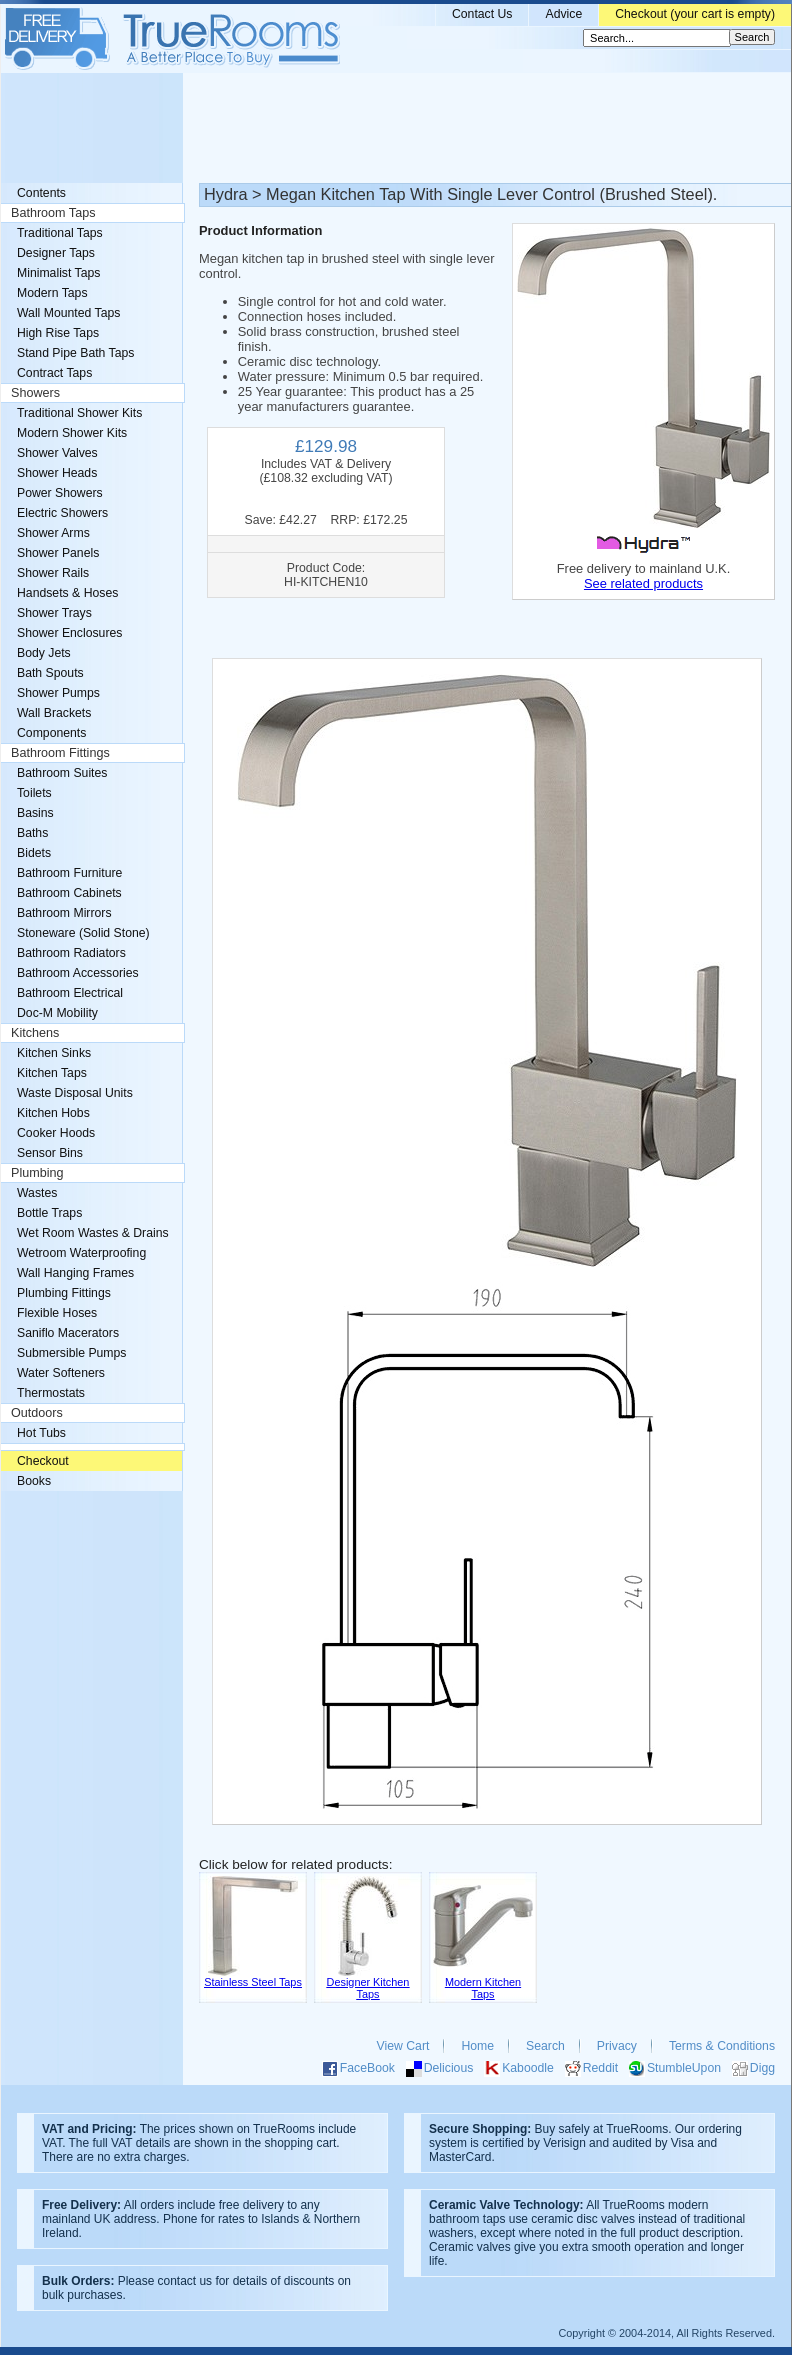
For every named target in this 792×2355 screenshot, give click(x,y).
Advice (563, 14)
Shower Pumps (58, 693)
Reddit (600, 2068)
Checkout (43, 1461)
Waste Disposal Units (75, 1093)
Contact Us (482, 14)
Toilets (34, 793)
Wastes (37, 1193)
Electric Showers (62, 513)
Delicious (449, 2068)
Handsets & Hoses (67, 593)
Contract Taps (54, 373)
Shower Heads (57, 473)
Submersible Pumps (71, 1353)
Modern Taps (52, 293)
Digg (762, 2068)
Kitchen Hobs (53, 1113)
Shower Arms (53, 533)
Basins (35, 813)
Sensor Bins (50, 1153)
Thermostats (51, 1393)
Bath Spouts (50, 673)
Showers (35, 393)
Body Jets (44, 653)
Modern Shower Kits (72, 433)
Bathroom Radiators (71, 953)
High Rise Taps (58, 333)
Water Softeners (61, 1373)
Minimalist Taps (58, 273)
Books (34, 1481)
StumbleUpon (684, 2068)
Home (477, 2046)
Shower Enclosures (69, 633)
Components (51, 733)
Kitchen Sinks (54, 1053)
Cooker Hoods (56, 1133)
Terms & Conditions (722, 2046)
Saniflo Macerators (68, 1333)
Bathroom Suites (62, 773)
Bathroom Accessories (78, 973)
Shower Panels (58, 553)
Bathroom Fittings (60, 753)
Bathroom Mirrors (64, 913)
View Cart (403, 2046)
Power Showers (60, 493)
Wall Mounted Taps (68, 313)
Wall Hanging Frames (75, 1273)
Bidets (34, 853)
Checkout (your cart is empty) (695, 14)
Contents (41, 193)
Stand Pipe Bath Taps (75, 353)
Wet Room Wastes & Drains (93, 1233)
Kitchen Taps (52, 1073)
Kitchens (35, 1033)
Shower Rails (53, 573)
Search (545, 2046)
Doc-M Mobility (57, 1013)
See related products (643, 583)
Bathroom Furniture (69, 873)
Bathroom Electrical (70, 993)
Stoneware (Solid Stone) (83, 933)
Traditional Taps (60, 233)
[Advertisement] (396, 128)
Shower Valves (57, 453)
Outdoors (37, 1413)
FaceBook (367, 2068)
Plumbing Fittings (64, 1293)
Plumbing (37, 1173)
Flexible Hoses (57, 1313)
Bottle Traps (49, 1213)
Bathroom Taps (53, 213)
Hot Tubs (41, 1433)
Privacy (617, 2046)
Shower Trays (54, 613)
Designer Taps (56, 253)
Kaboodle (528, 2068)
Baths (32, 833)
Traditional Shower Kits (79, 413)
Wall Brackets (54, 713)
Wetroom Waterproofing (81, 1253)
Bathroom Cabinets (69, 893)
